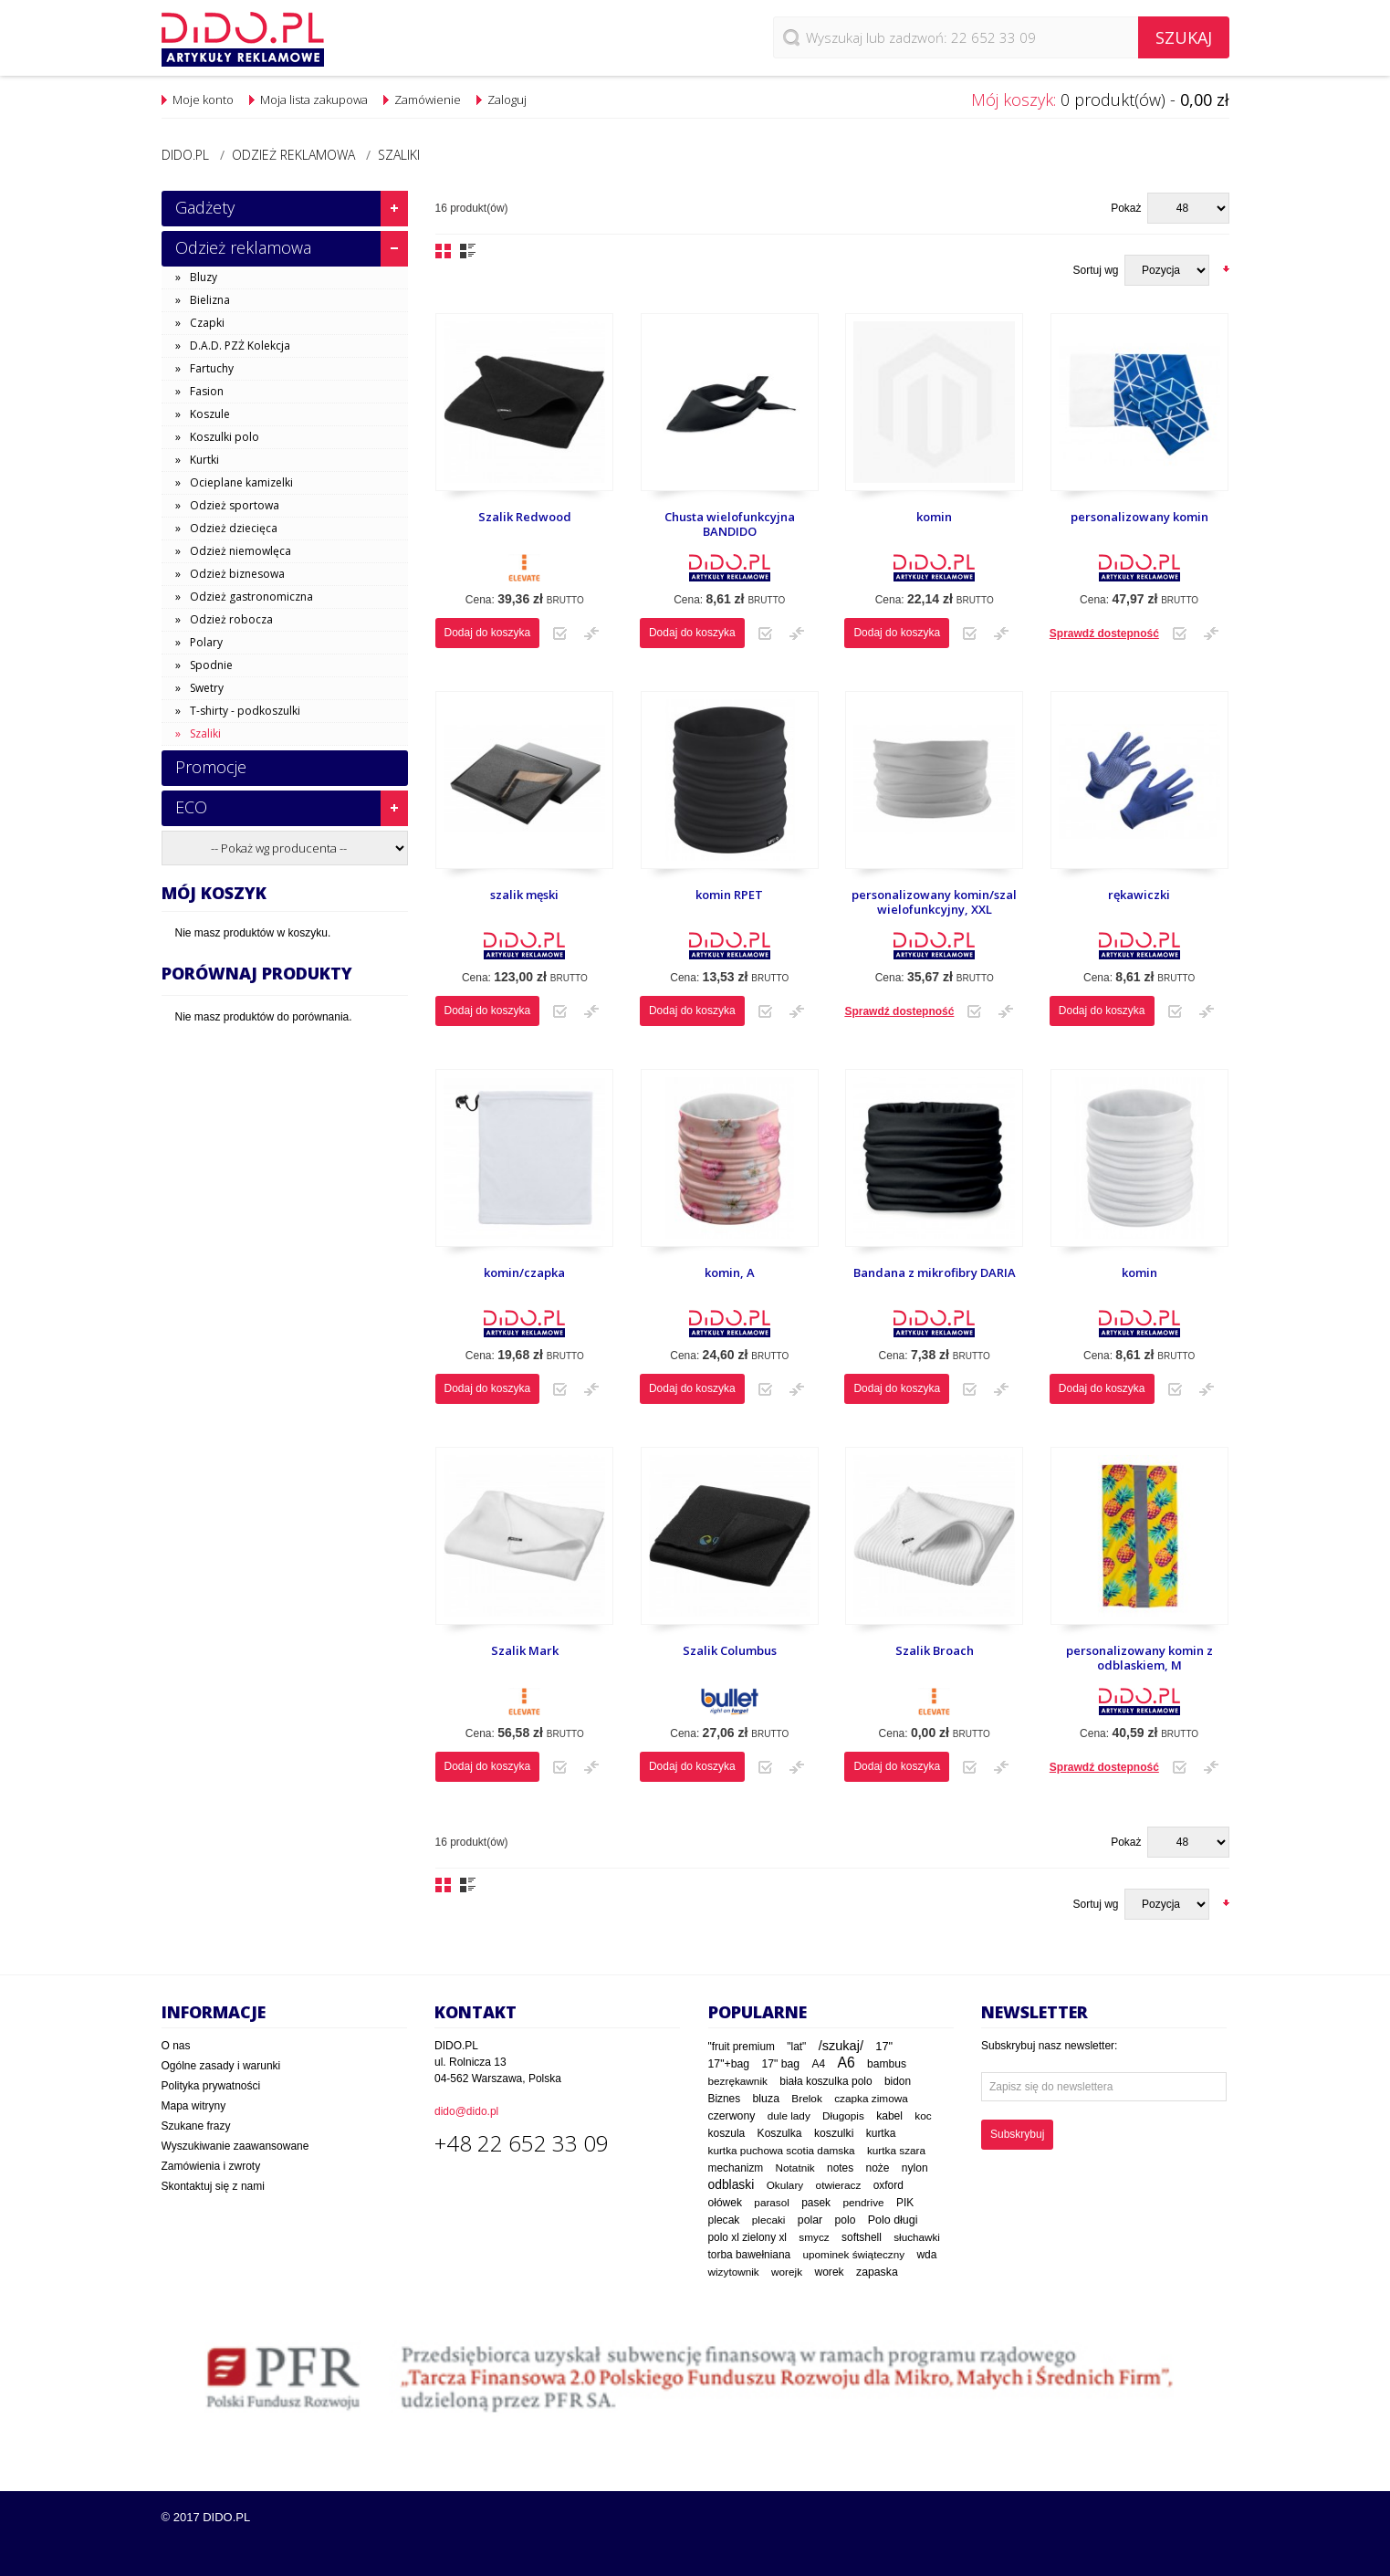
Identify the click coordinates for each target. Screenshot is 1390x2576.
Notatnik (795, 2167)
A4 (818, 2064)
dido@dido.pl (466, 2111)
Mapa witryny (194, 2106)
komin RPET (729, 894)
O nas (176, 2045)
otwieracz (839, 2185)
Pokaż (1126, 208)
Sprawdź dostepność (1104, 633)
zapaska (877, 2272)
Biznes (724, 2098)
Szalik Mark (525, 1650)
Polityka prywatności (211, 2085)
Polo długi (893, 2220)
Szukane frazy (196, 2126)
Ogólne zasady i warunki (221, 2065)
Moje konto (203, 99)
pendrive (862, 2202)
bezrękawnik (738, 2081)
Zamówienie (427, 99)
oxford (888, 2185)
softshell (861, 2237)
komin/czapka (524, 1272)
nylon (915, 2168)
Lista (468, 251)
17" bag (780, 2064)
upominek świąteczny (854, 2254)
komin (934, 516)
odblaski (731, 2184)
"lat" (796, 2046)
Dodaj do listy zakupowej (560, 633)
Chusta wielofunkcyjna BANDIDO (729, 524)
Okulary (785, 2185)
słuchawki (917, 2237)
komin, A (730, 1272)
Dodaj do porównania (591, 633)
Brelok (806, 2098)
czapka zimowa (871, 2098)
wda (926, 2254)
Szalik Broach (934, 1650)
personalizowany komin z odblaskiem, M (1139, 1658)
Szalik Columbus (730, 1650)
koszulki (833, 2133)
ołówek (725, 2202)
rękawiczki (1139, 894)
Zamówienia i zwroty (211, 2166)
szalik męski (524, 894)
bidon (897, 2081)
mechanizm (736, 2168)
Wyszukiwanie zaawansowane (235, 2146)
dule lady (789, 2115)
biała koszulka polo (825, 2081)
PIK (905, 2202)
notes (840, 2168)
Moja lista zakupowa (314, 99)
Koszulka (780, 2133)
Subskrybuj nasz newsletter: (1049, 2045)
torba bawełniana (749, 2254)
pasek (816, 2202)
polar (810, 2220)
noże (877, 2168)
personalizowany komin (1139, 516)
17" (884, 2046)
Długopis (843, 2115)
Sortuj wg (1095, 270)
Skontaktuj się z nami (213, 2186)
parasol (771, 2202)
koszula (727, 2133)
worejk (786, 2272)
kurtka (881, 2133)
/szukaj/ (841, 2045)
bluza (766, 2098)
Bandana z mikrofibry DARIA (934, 1272)
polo (845, 2220)
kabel (889, 2116)
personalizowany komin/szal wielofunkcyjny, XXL (934, 902)
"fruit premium (741, 2046)
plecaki (769, 2220)
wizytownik (733, 2272)
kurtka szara (896, 2150)
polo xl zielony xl (747, 2237)
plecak (724, 2220)
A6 (845, 2062)
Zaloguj (507, 99)
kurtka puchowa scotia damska (781, 2150)
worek (828, 2272)
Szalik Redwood (524, 516)
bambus (886, 2064)
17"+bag (729, 2064)
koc (922, 2116)
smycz (814, 2237)
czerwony (732, 2116)
